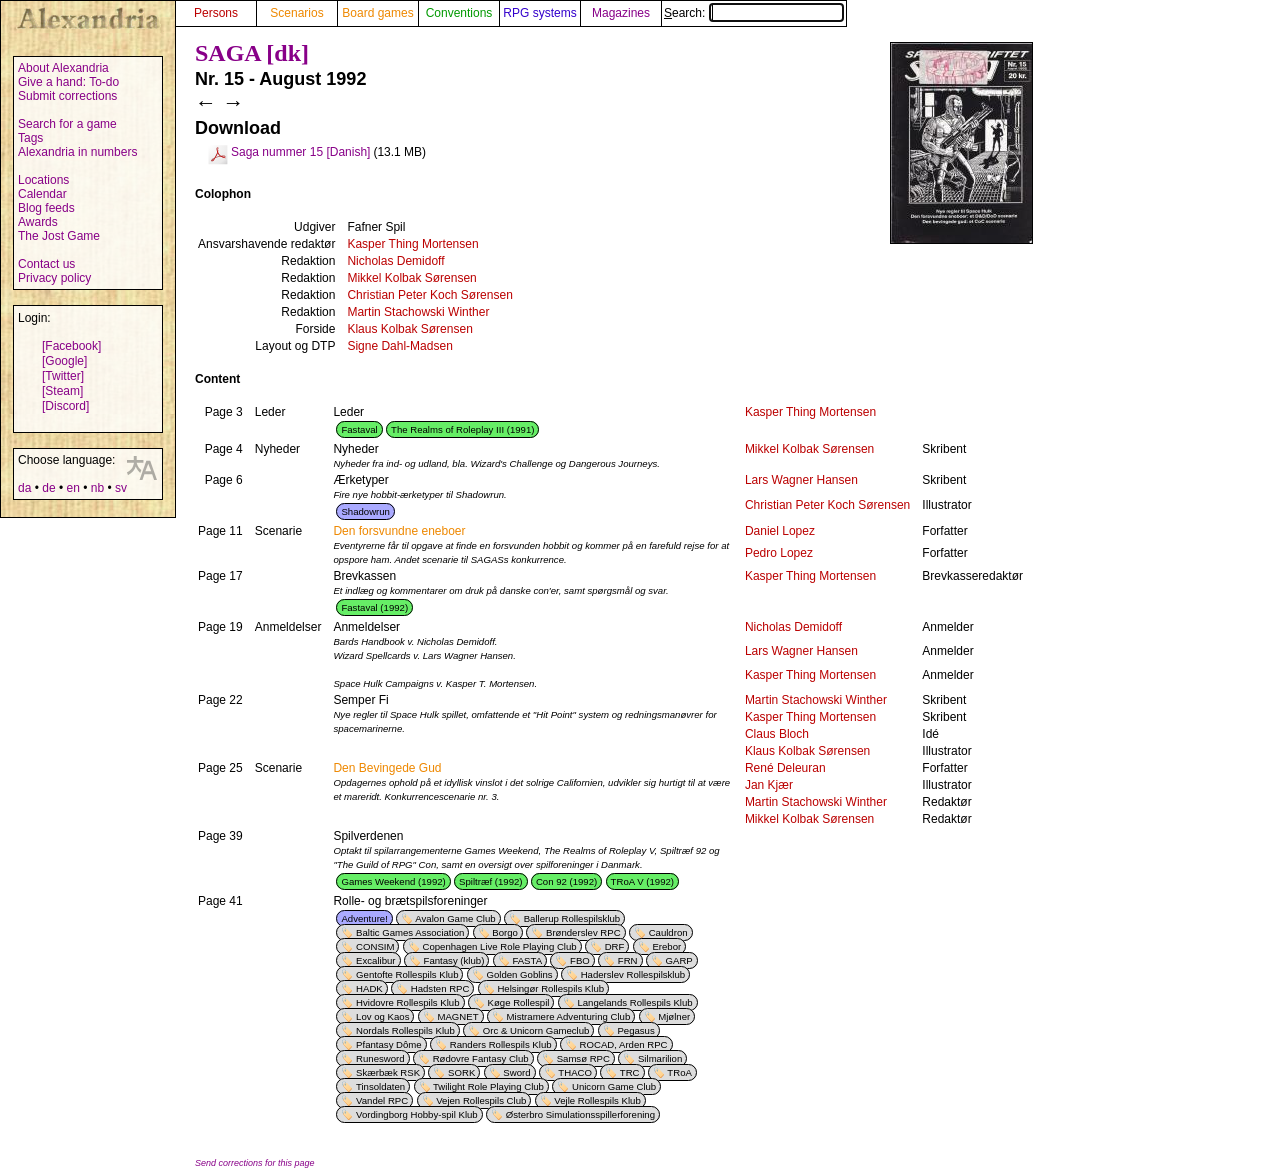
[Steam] (62, 391)
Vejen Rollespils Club (481, 1100)
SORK (461, 1072)
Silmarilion (660, 1058)
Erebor (666, 946)
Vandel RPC (382, 1100)
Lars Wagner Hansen (801, 480)
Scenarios (296, 13)
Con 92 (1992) (566, 881)
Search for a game (67, 124)
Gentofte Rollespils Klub (407, 974)
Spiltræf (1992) (490, 881)
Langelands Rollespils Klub (634, 1002)
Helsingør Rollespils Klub (550, 988)
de (48, 488)
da (24, 488)
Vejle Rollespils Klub (597, 1100)
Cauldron (668, 932)
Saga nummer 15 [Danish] (300, 152)
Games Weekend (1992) (393, 881)
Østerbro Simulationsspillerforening (580, 1114)
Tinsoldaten (380, 1086)
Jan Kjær (769, 785)
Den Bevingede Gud (387, 768)
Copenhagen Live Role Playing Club (499, 946)
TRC (630, 1072)
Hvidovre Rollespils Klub (407, 1002)
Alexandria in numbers (77, 152)
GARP (679, 960)
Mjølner (674, 1016)
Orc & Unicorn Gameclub (536, 1030)
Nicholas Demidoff (395, 261)
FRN (628, 960)
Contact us (46, 264)
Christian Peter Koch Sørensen (429, 295)
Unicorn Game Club (614, 1086)
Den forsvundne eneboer (399, 531)
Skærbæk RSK (388, 1072)
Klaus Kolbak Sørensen (409, 329)
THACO (575, 1072)
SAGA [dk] (252, 53)
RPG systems (539, 13)
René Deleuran (785, 768)
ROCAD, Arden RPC (624, 1044)
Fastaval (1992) (374, 607)
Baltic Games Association (410, 932)
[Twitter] (63, 376)
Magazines (621, 13)
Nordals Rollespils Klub (405, 1030)
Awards (38, 222)
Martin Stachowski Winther (418, 312)
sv (121, 488)
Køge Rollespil (519, 1002)
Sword (516, 1072)
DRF (615, 946)
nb (97, 488)
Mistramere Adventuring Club (569, 1016)
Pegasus (635, 1030)
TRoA (679, 1072)
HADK (369, 988)
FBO (580, 960)
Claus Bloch (777, 734)
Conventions (459, 13)
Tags (30, 138)
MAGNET (457, 1016)
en (72, 488)
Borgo (505, 932)
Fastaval (359, 429)
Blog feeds (46, 208)
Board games (377, 13)
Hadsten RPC (440, 988)
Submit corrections (67, 96)
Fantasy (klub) (454, 960)
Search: (754, 13)
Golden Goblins (520, 974)
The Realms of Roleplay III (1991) (462, 429)
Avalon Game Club (455, 918)
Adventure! (364, 918)
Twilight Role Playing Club (488, 1086)
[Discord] (65, 406)
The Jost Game (59, 236)
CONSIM (375, 946)
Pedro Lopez (779, 553)
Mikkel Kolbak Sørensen (411, 278)
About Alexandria (63, 68)
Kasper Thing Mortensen (412, 244)
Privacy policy (54, 278)
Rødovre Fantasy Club (481, 1058)
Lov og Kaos (382, 1016)
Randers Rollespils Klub (501, 1044)
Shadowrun (365, 511)
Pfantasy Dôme (389, 1044)
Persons (216, 13)
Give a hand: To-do (68, 82)
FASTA (527, 960)
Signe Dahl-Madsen (399, 346)
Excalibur (375, 960)
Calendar (42, 194)
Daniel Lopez (780, 531)
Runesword (380, 1058)
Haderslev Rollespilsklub (633, 974)
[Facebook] (71, 346)
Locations (43, 180)
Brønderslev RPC (583, 932)
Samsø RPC (583, 1058)
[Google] (64, 361)
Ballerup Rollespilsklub (572, 918)
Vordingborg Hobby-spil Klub (417, 1114)
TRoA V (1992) (642, 881)
